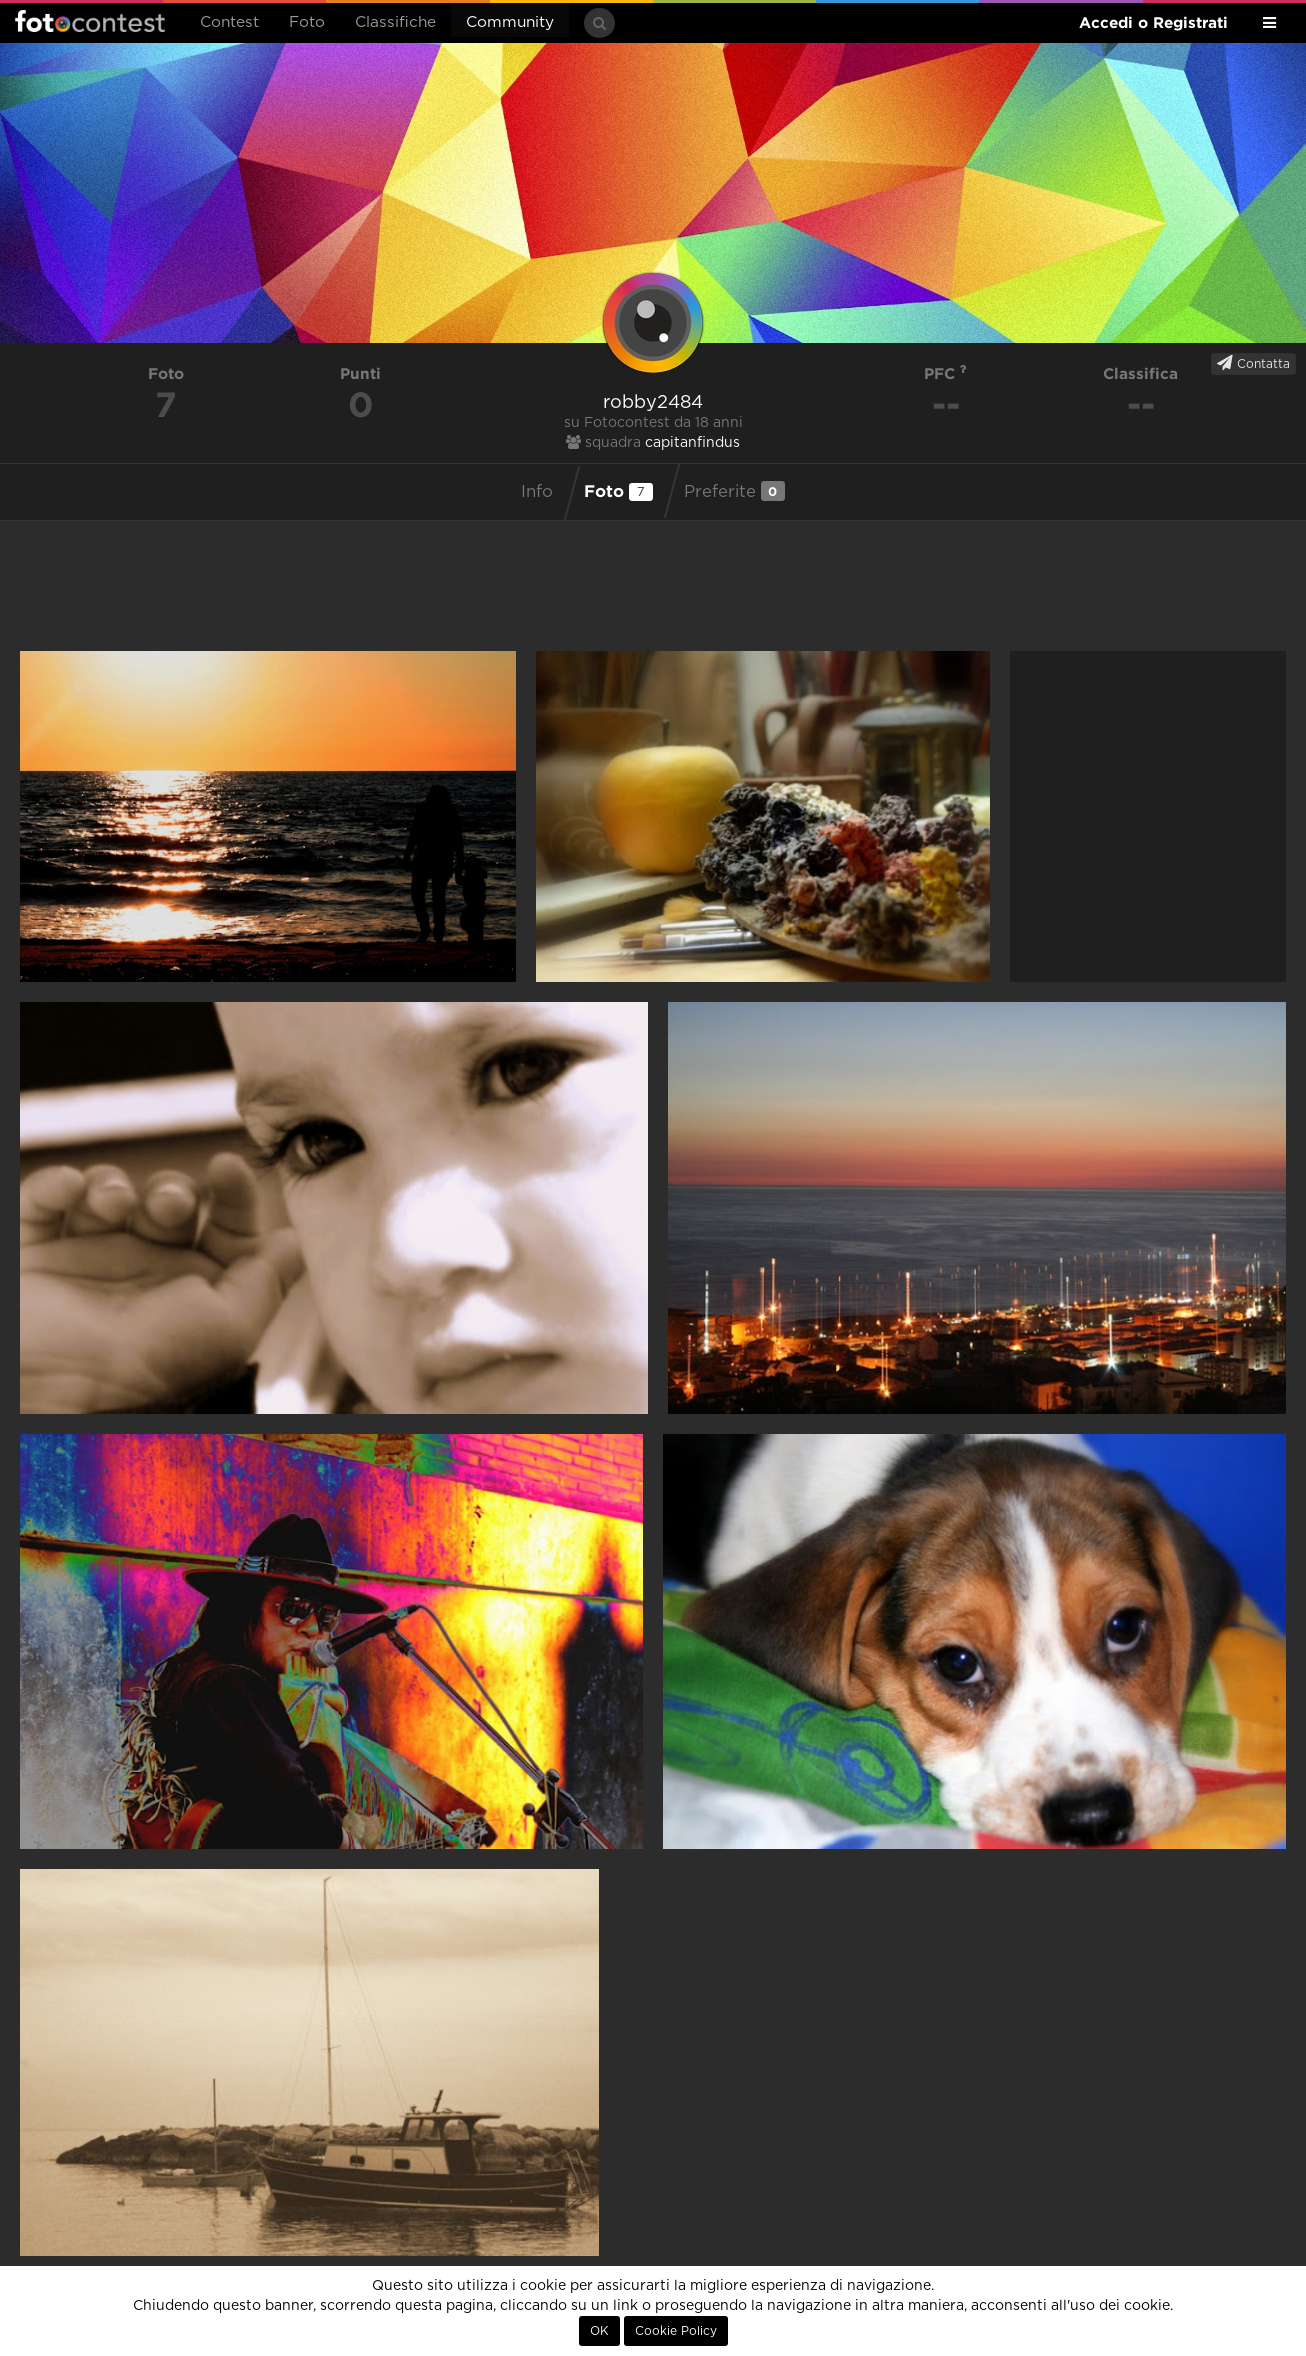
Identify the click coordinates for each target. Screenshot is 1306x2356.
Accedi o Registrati (1153, 22)
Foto (307, 22)
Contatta (1253, 363)
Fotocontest (90, 21)
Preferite (734, 491)
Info (537, 492)
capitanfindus (692, 443)
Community (510, 22)
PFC (945, 373)
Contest (229, 22)
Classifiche (395, 22)
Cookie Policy (676, 2331)
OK (599, 2331)
